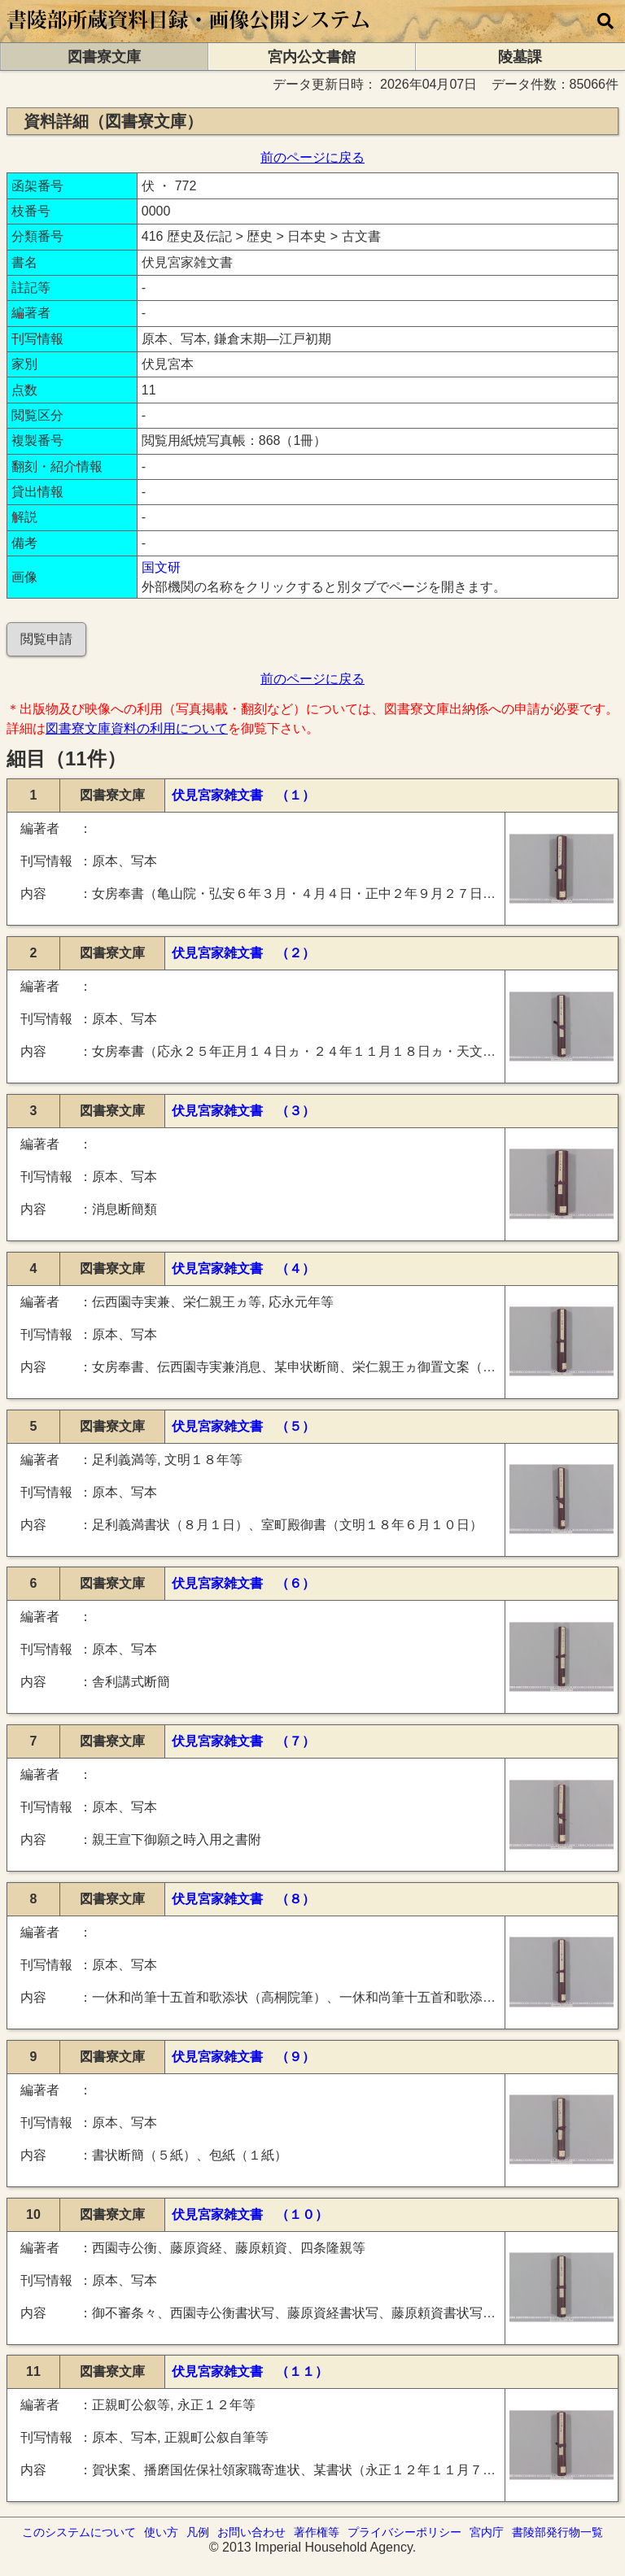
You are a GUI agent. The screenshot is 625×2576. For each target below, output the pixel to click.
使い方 (161, 2532)
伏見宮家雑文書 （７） (243, 1741)
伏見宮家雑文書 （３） (243, 1111)
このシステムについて (79, 2532)
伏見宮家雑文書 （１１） (250, 2371)
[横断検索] (605, 21)
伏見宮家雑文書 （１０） (250, 2214)
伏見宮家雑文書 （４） (243, 1268)
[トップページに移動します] (189, 34)
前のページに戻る (312, 157)
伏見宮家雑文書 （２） (243, 953)
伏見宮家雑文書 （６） (243, 1583)
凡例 (197, 2532)
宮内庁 (487, 2532)
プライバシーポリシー (404, 2532)
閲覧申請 (46, 639)
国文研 (161, 567)
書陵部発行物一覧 (557, 2532)
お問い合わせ (251, 2532)
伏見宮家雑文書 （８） (243, 1899)
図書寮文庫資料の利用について (137, 728)
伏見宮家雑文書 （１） (243, 795)
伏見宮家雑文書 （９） (243, 2057)
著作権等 (316, 2532)
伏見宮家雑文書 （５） (243, 1426)
